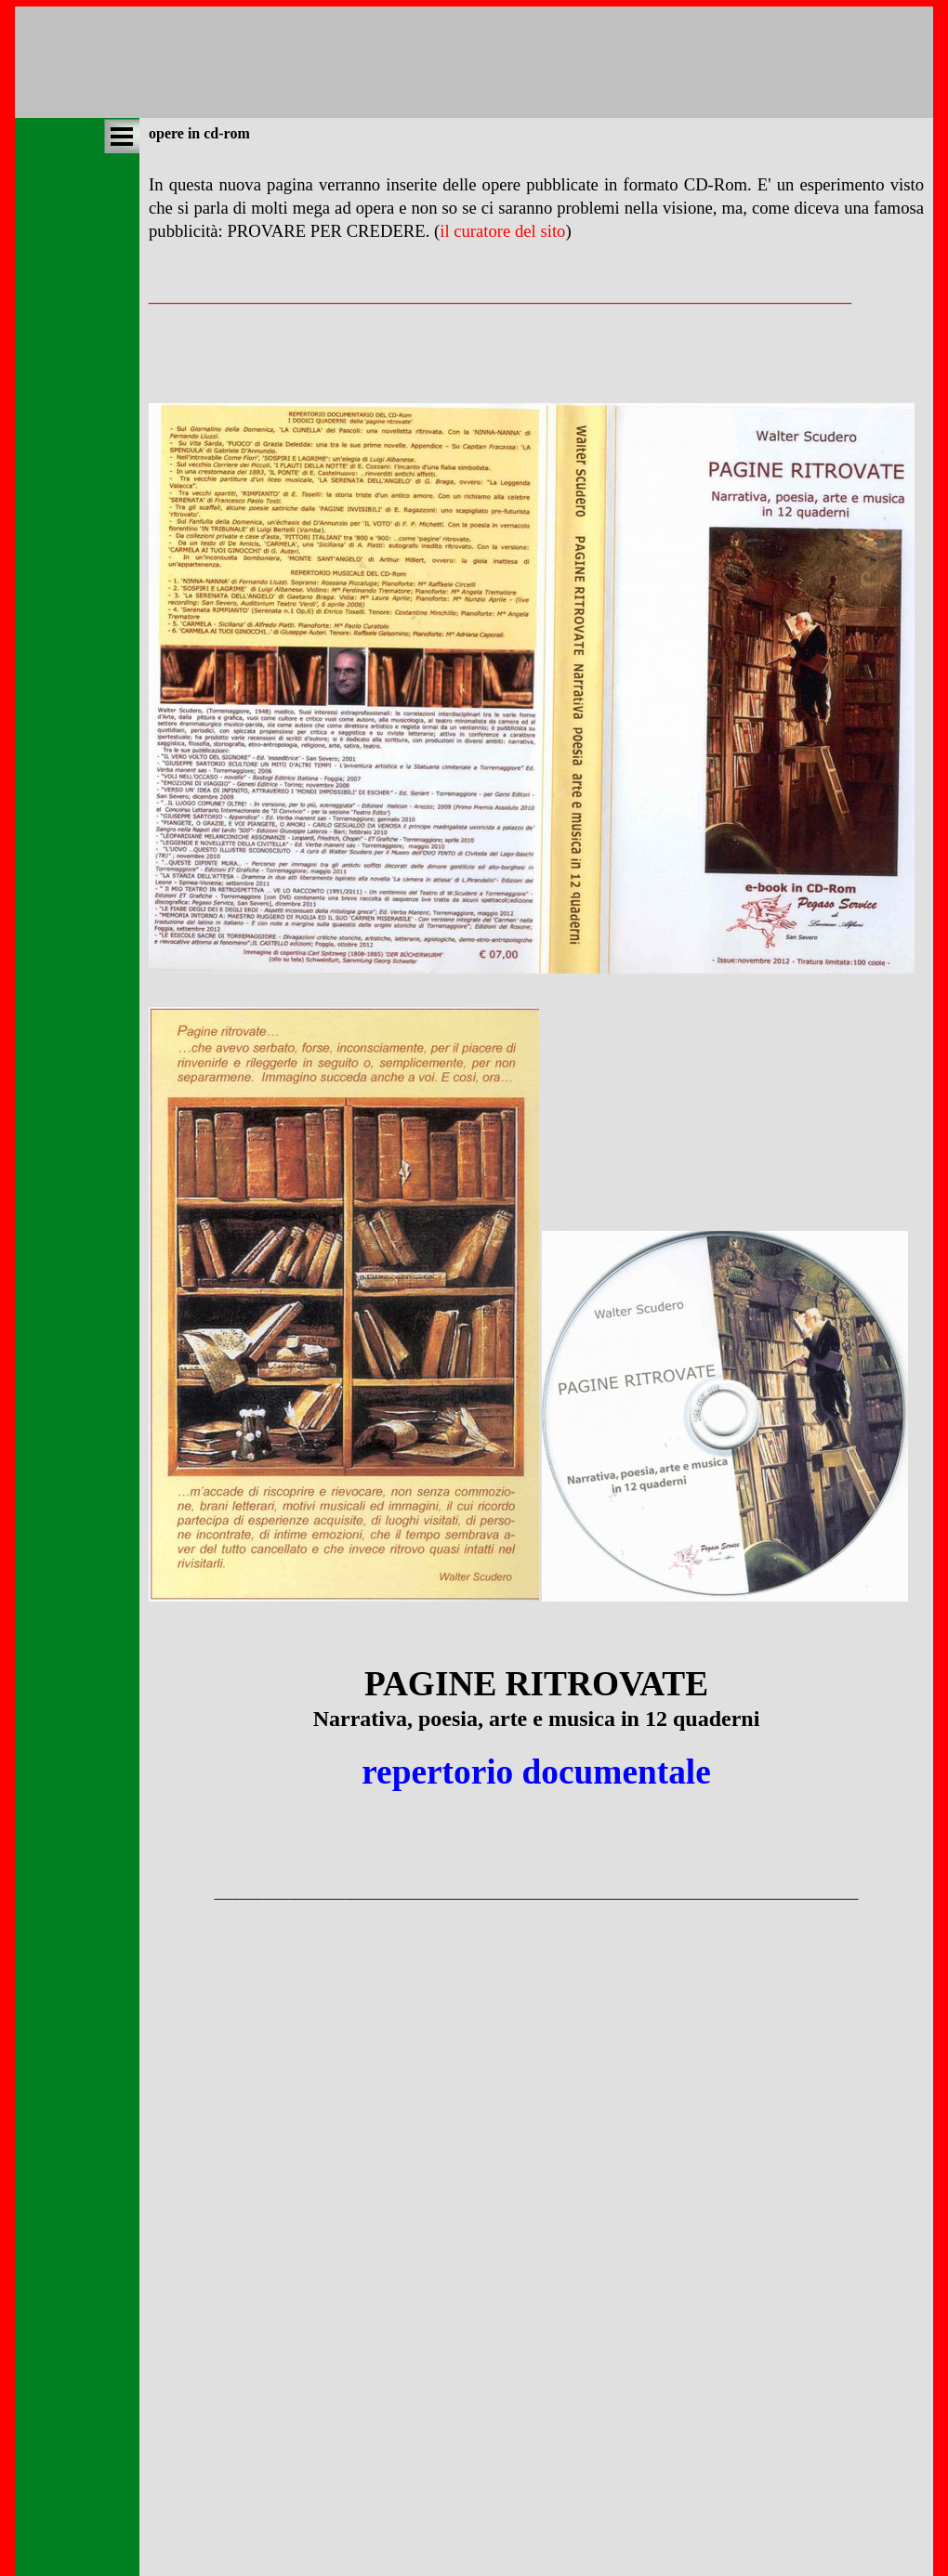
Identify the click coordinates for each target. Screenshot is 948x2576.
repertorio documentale (536, 1772)
